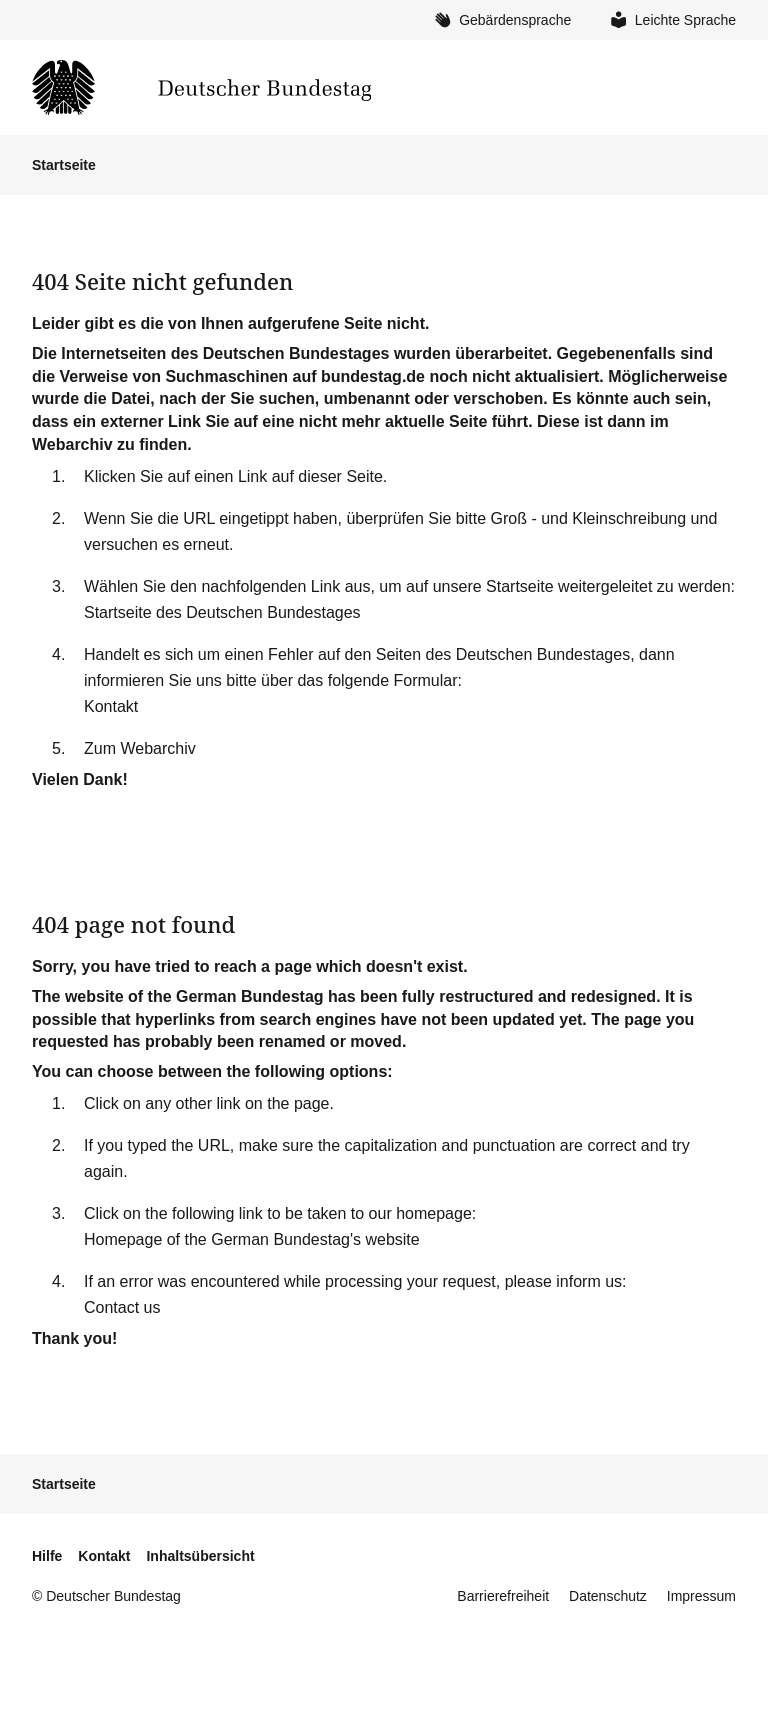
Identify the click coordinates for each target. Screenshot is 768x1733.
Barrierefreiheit (503, 1596)
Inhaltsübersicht (200, 1556)
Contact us (122, 1307)
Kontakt (111, 706)
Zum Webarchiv (140, 748)
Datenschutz (608, 1596)
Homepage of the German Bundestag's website (252, 1239)
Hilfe (47, 1556)
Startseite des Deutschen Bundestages (222, 612)
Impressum (701, 1596)
